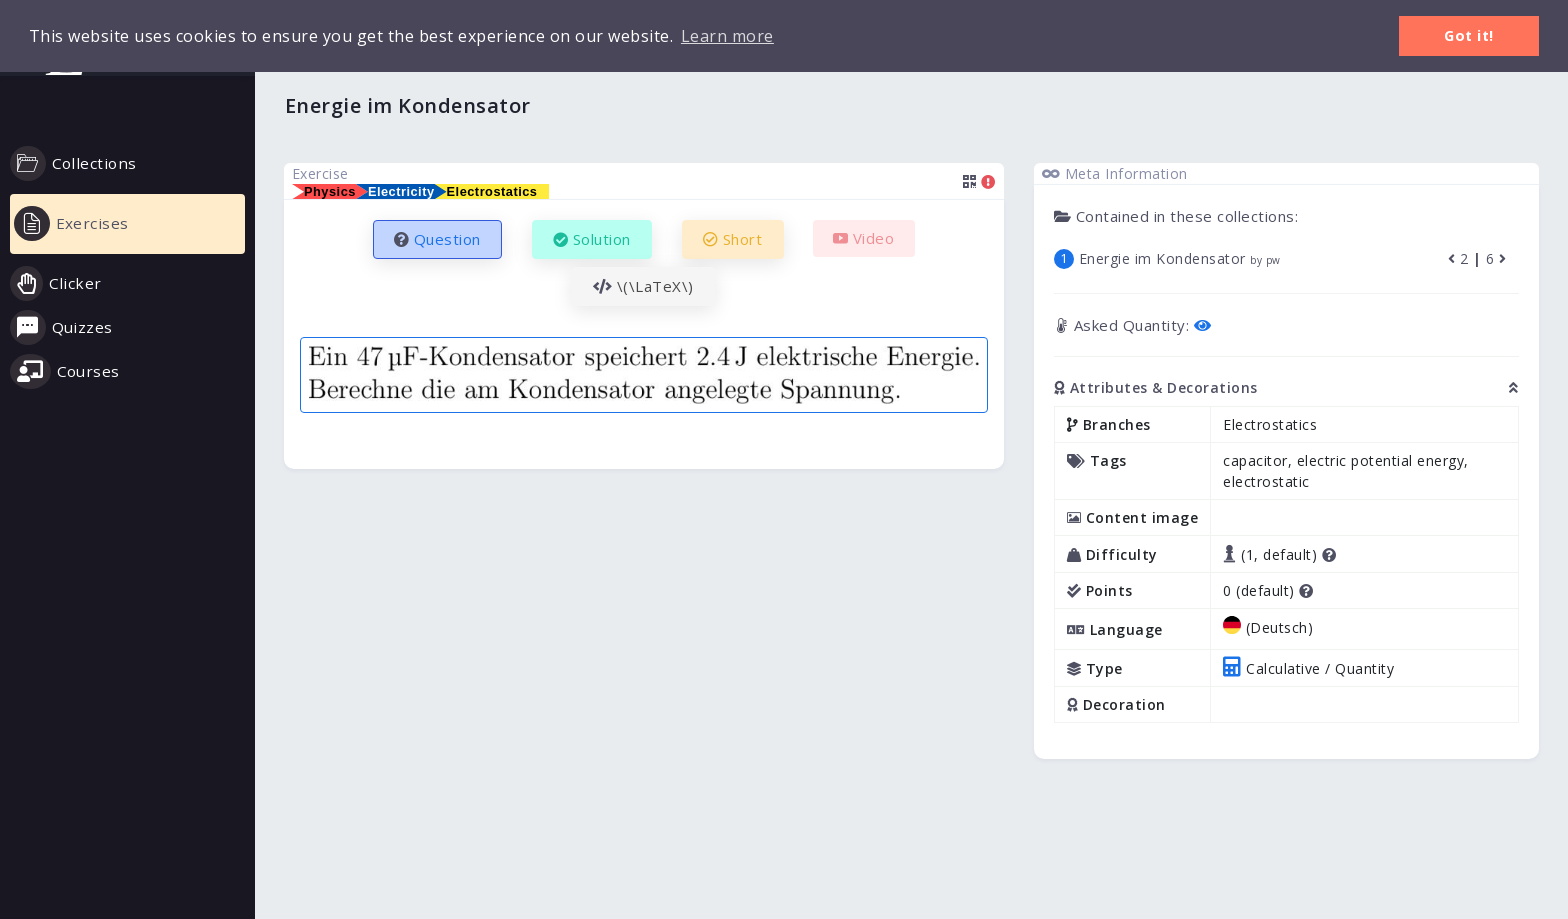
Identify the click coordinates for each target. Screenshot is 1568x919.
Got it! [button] (1469, 35)
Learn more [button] (727, 36)
